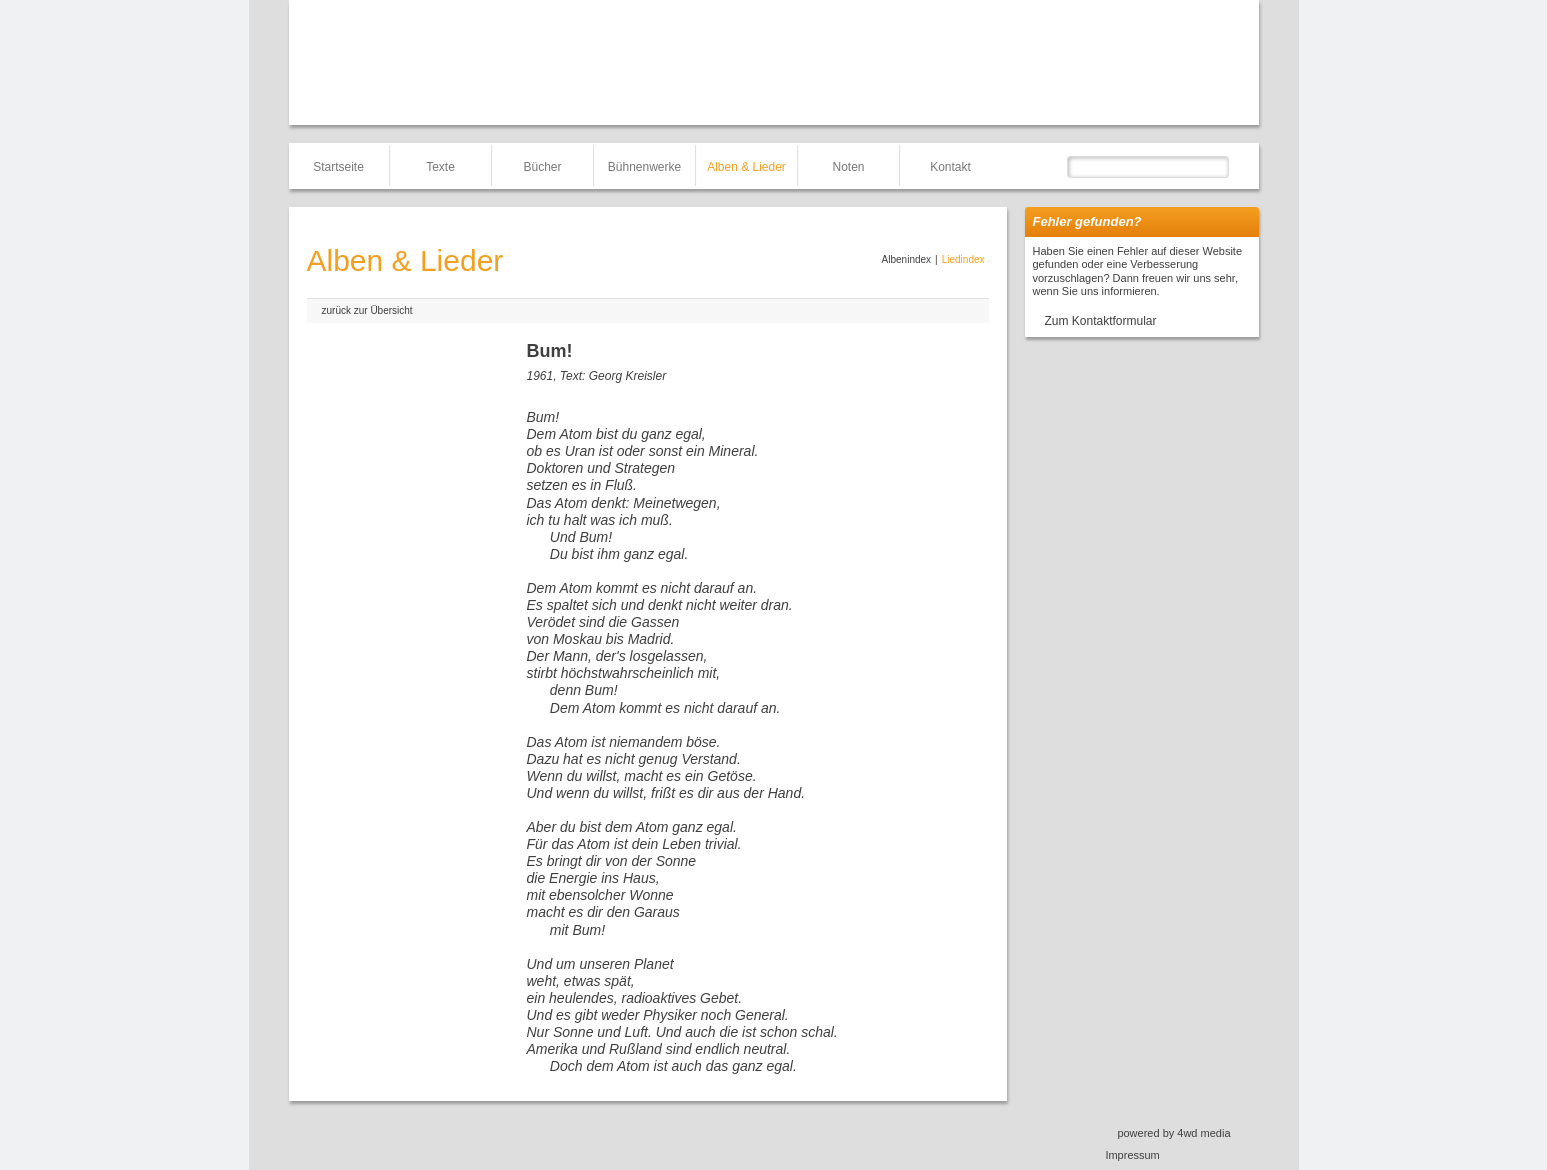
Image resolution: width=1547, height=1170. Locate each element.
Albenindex (906, 259)
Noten (848, 167)
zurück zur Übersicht (367, 310)
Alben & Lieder (746, 167)
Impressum (1132, 1155)
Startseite (338, 167)
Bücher (542, 167)
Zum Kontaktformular (1101, 321)
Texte (440, 167)
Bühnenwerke (644, 167)
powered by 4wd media (1173, 1133)
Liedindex (963, 259)
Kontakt (950, 167)
